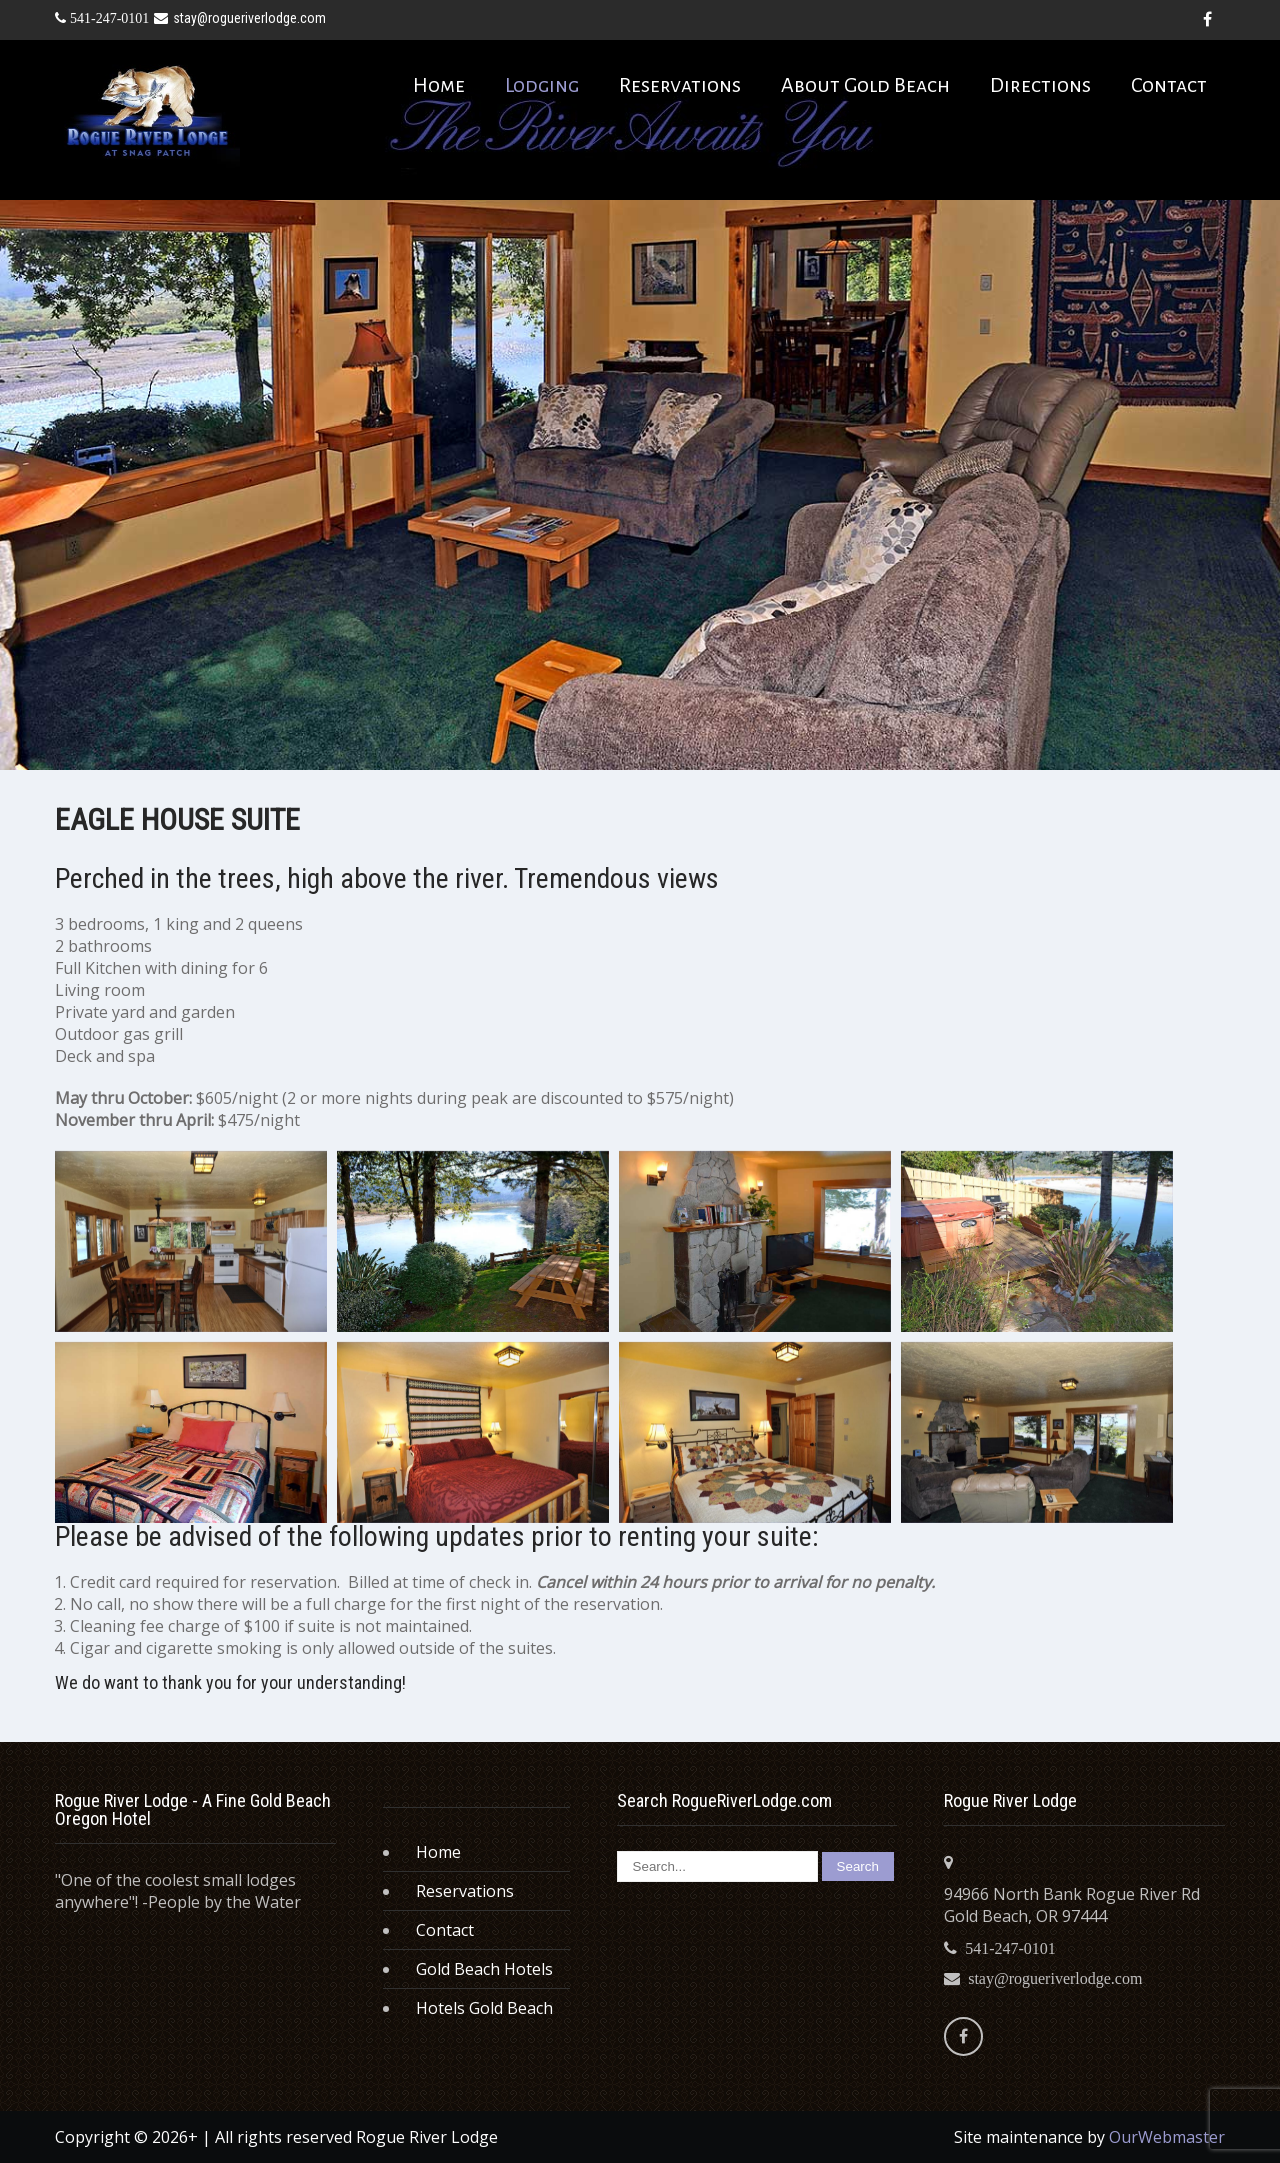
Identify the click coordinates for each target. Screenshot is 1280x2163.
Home (439, 85)
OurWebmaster (1167, 2137)
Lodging (542, 85)
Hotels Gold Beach (484, 2008)
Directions (1040, 85)
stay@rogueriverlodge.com (240, 18)
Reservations (680, 85)
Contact (1169, 85)
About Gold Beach (865, 85)
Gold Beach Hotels (484, 1969)
